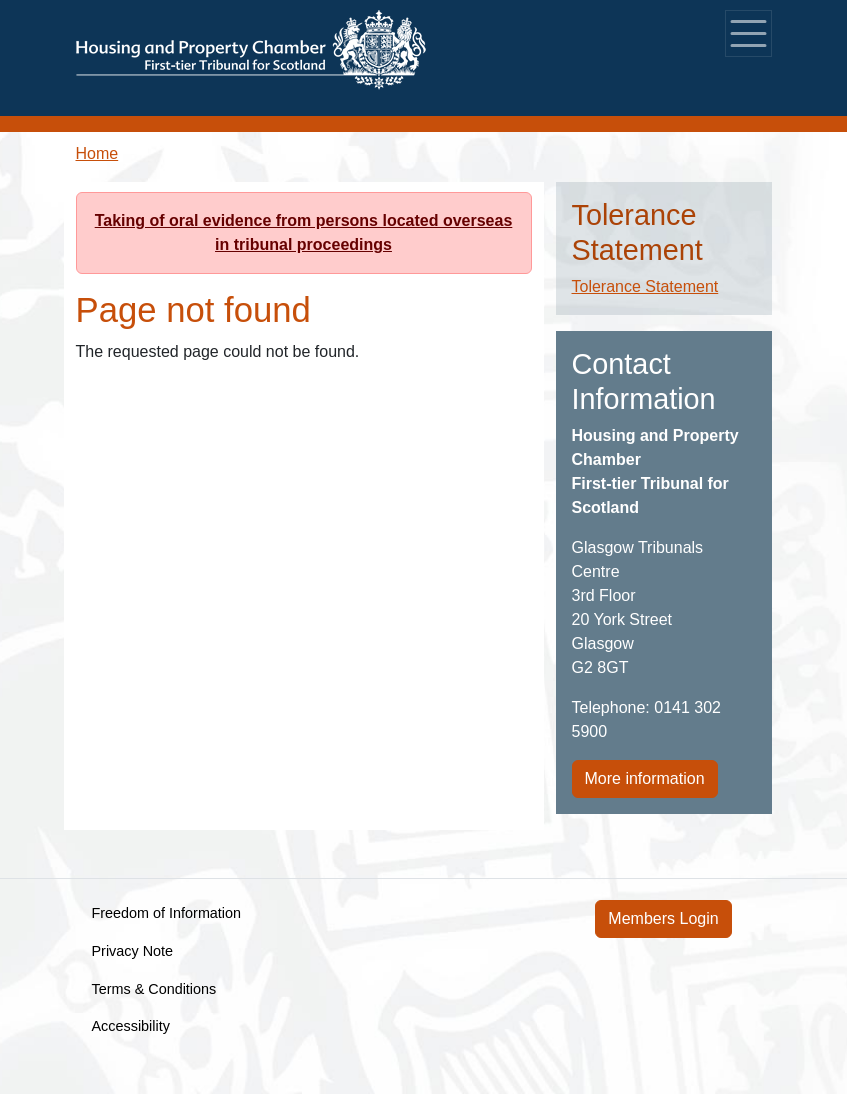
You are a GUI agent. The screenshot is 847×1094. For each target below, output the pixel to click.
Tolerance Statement (645, 286)
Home (97, 153)
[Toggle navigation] (748, 33)
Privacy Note (133, 951)
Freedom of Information (167, 913)
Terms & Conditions (154, 989)
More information (645, 778)
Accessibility (131, 1026)
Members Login (663, 918)
